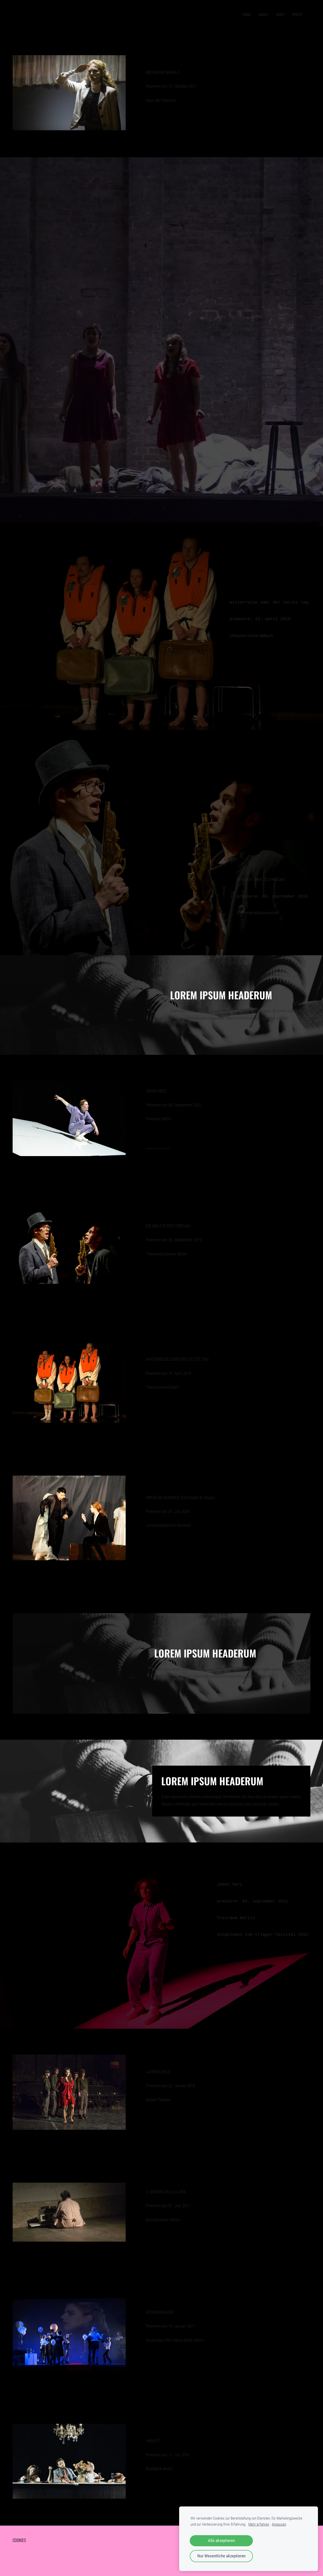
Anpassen (279, 2524)
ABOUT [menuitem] (263, 14)
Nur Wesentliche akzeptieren (221, 2556)
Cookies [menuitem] (19, 2540)
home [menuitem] (247, 14)
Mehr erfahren (258, 2524)
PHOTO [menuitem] (297, 14)
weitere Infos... (158, 114)
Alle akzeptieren (221, 2540)
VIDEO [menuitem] (280, 14)
